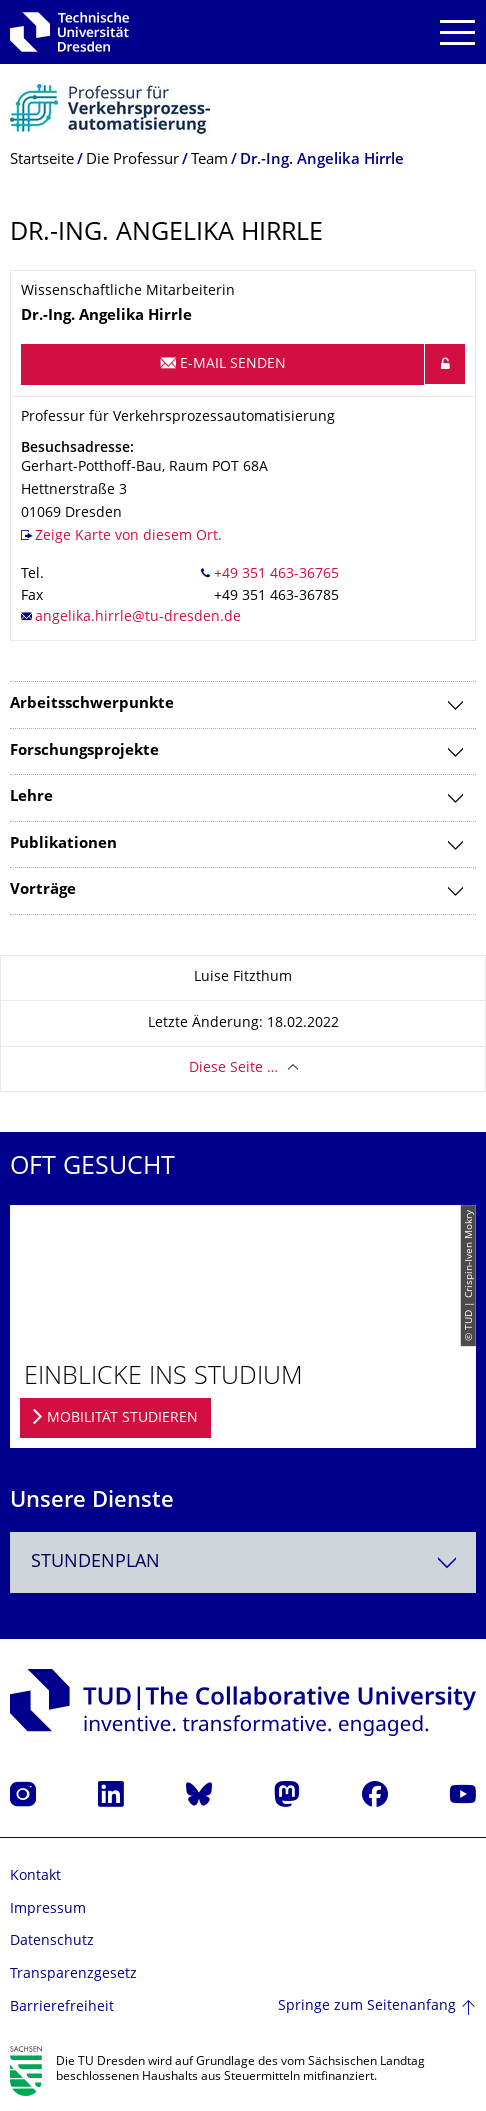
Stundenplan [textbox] (95, 1562)
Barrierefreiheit (62, 2007)
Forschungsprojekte (84, 751)
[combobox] (243, 1562)
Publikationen (63, 844)
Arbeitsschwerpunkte (92, 704)
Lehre (31, 797)
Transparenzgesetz (73, 1974)
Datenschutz (52, 1941)
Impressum (48, 1909)
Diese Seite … (233, 1068)
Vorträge (43, 890)
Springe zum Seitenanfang (367, 2006)
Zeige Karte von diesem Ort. (128, 536)
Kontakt (35, 1876)
